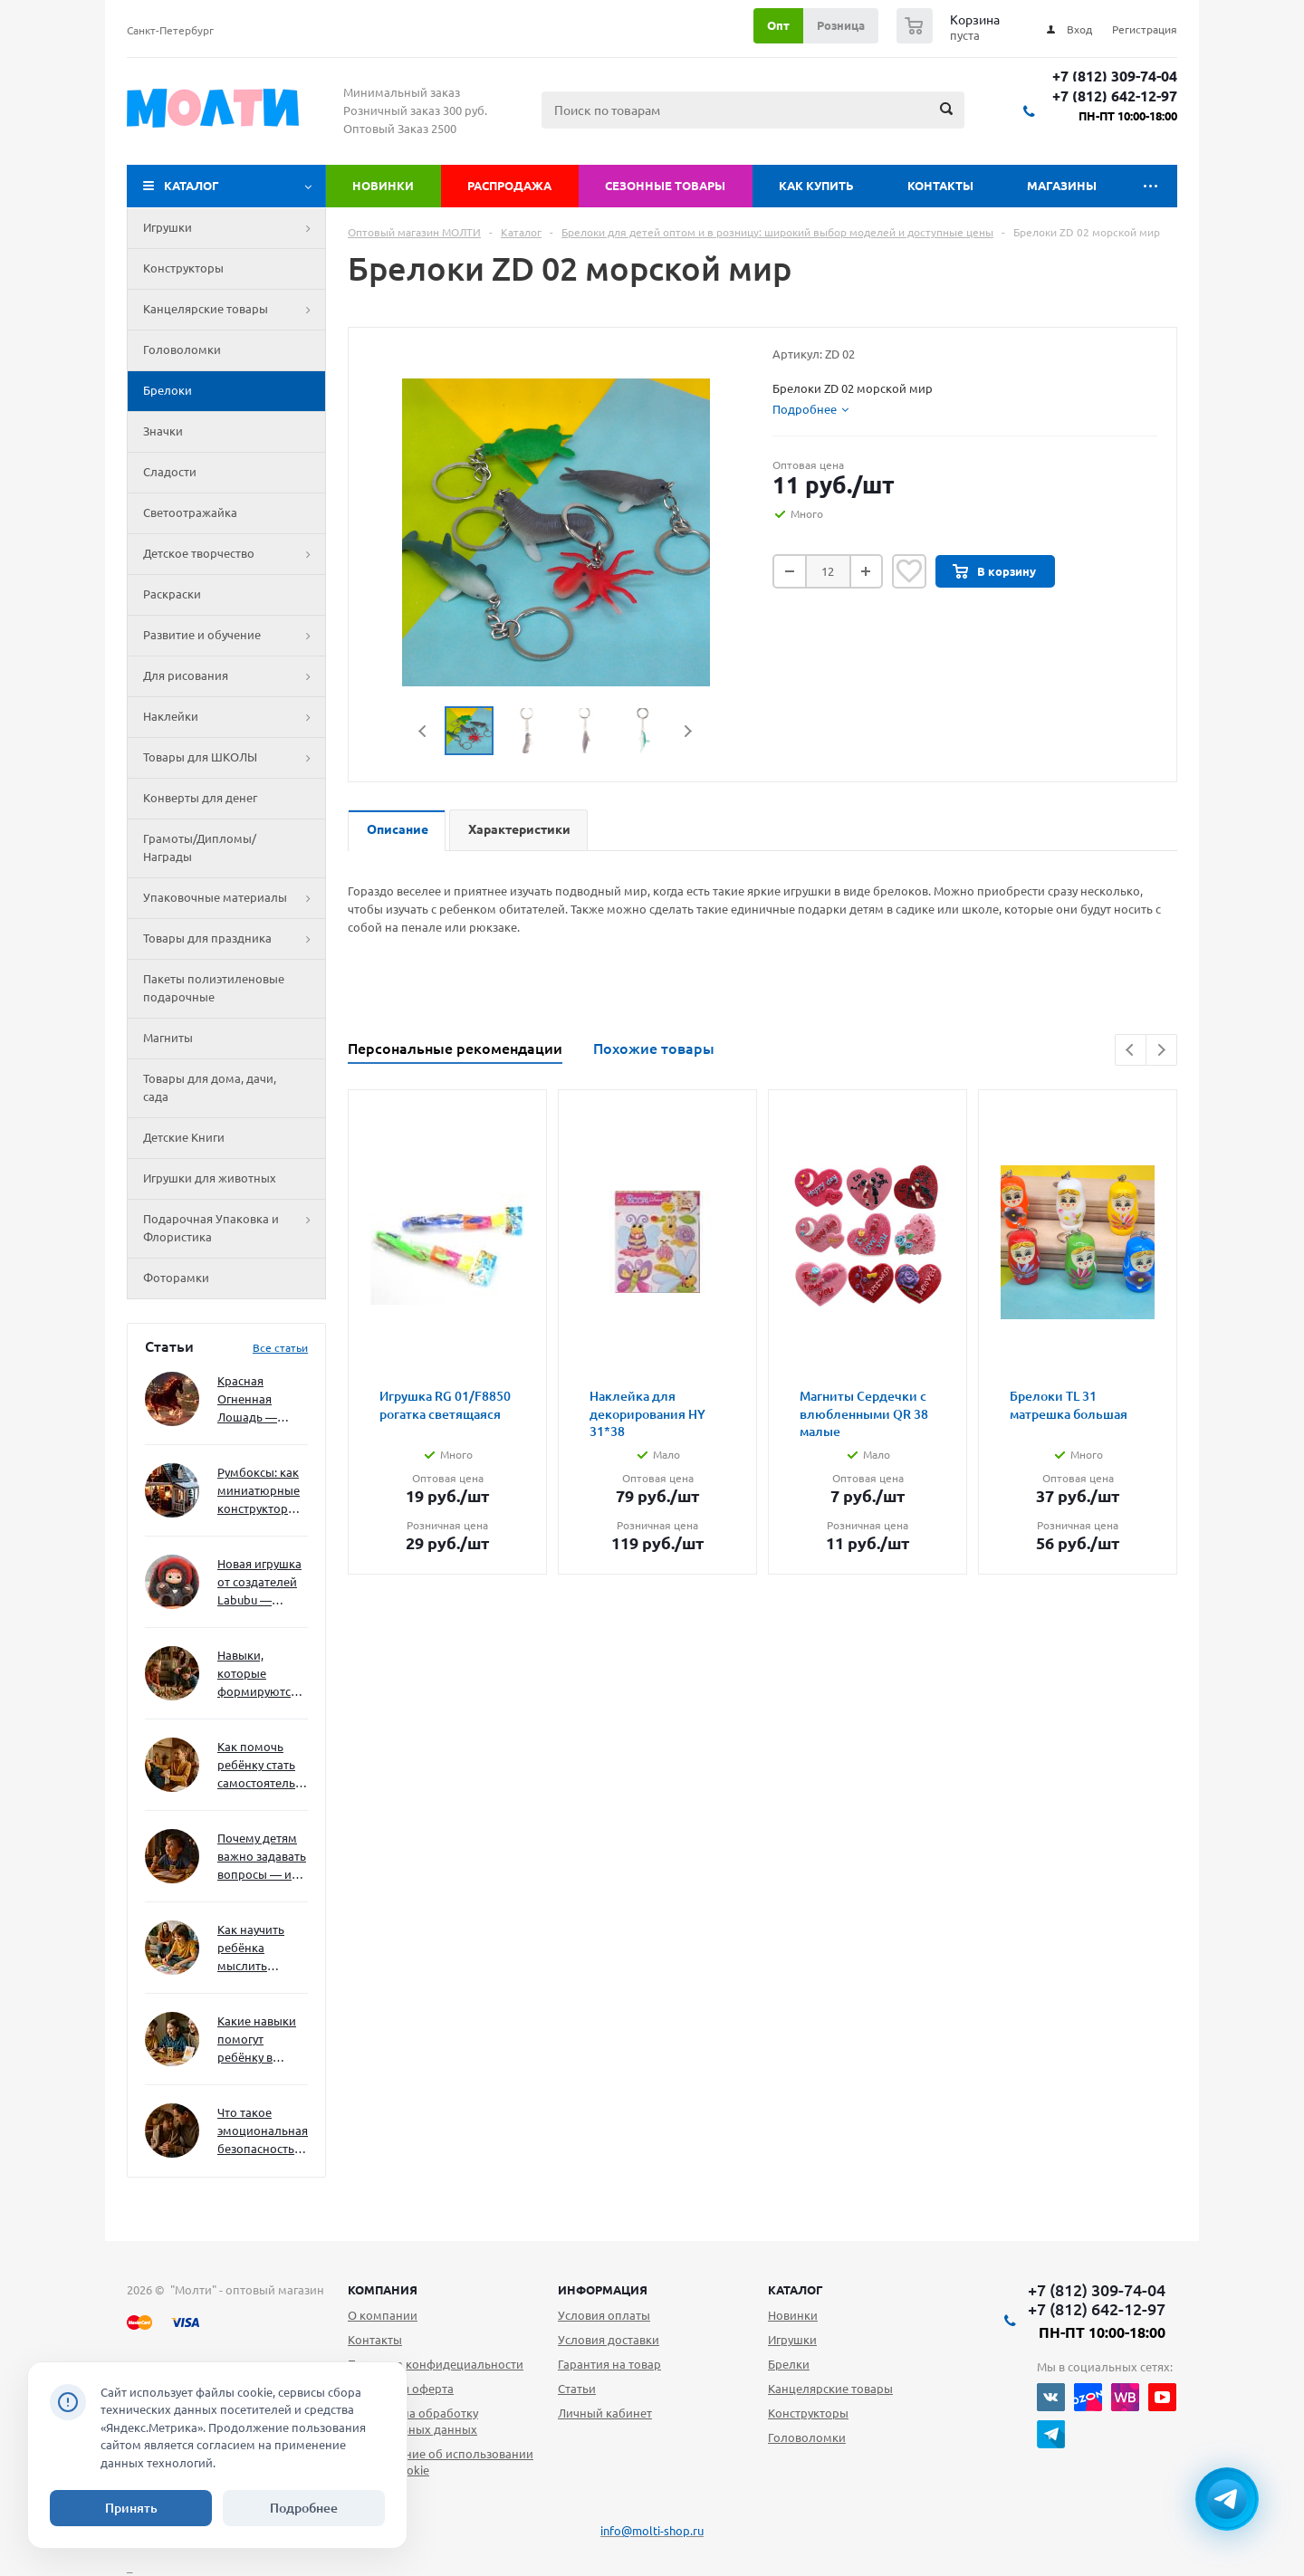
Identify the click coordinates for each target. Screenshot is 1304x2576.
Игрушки (234, 228)
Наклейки (234, 717)
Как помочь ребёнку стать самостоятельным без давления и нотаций (262, 1766)
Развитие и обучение (234, 636)
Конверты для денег (200, 797)
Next (688, 731)
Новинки (383, 185)
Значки (163, 431)
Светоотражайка (190, 512)
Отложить (909, 571)
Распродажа (509, 185)
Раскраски (172, 594)
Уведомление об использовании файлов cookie (440, 2461)
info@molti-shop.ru (652, 2530)
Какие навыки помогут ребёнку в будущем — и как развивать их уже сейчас (256, 2040)
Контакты (940, 185)
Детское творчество (234, 554)
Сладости (170, 471)
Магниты (168, 1037)
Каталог (191, 185)
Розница (841, 25)
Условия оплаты (604, 2315)
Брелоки (167, 390)
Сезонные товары (665, 185)
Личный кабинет (605, 2413)
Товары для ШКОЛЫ (234, 758)
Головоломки (182, 349)
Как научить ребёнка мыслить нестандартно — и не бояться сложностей (259, 1949)
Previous (423, 731)
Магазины (1062, 185)
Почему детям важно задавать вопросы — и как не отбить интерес (261, 1857)
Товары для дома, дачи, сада (209, 1087)
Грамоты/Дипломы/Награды (199, 847)
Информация (602, 2290)
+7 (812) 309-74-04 (1114, 76)
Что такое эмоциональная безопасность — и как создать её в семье (262, 2132)
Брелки (789, 2364)
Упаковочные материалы (234, 898)
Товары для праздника (234, 939)
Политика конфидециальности (435, 2364)
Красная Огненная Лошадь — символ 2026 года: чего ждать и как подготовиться (259, 1400)
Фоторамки (176, 1277)
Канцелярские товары (234, 310)
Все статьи (280, 1348)
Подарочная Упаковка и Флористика (234, 1229)
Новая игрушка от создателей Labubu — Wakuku (259, 1583)
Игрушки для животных (209, 1178)
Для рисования (234, 676)
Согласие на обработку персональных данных (413, 2421)
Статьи (577, 2388)
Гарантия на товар (609, 2364)
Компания (382, 2290)
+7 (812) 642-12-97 (1114, 96)
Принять (131, 2508)
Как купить (816, 185)
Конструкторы (183, 268)
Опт (778, 25)
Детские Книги (184, 1137)
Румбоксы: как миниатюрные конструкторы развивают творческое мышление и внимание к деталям (258, 1492)
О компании (382, 2315)
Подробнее (304, 2508)
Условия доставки (608, 2339)
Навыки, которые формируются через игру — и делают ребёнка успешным (259, 1674)
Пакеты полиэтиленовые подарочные (213, 987)
